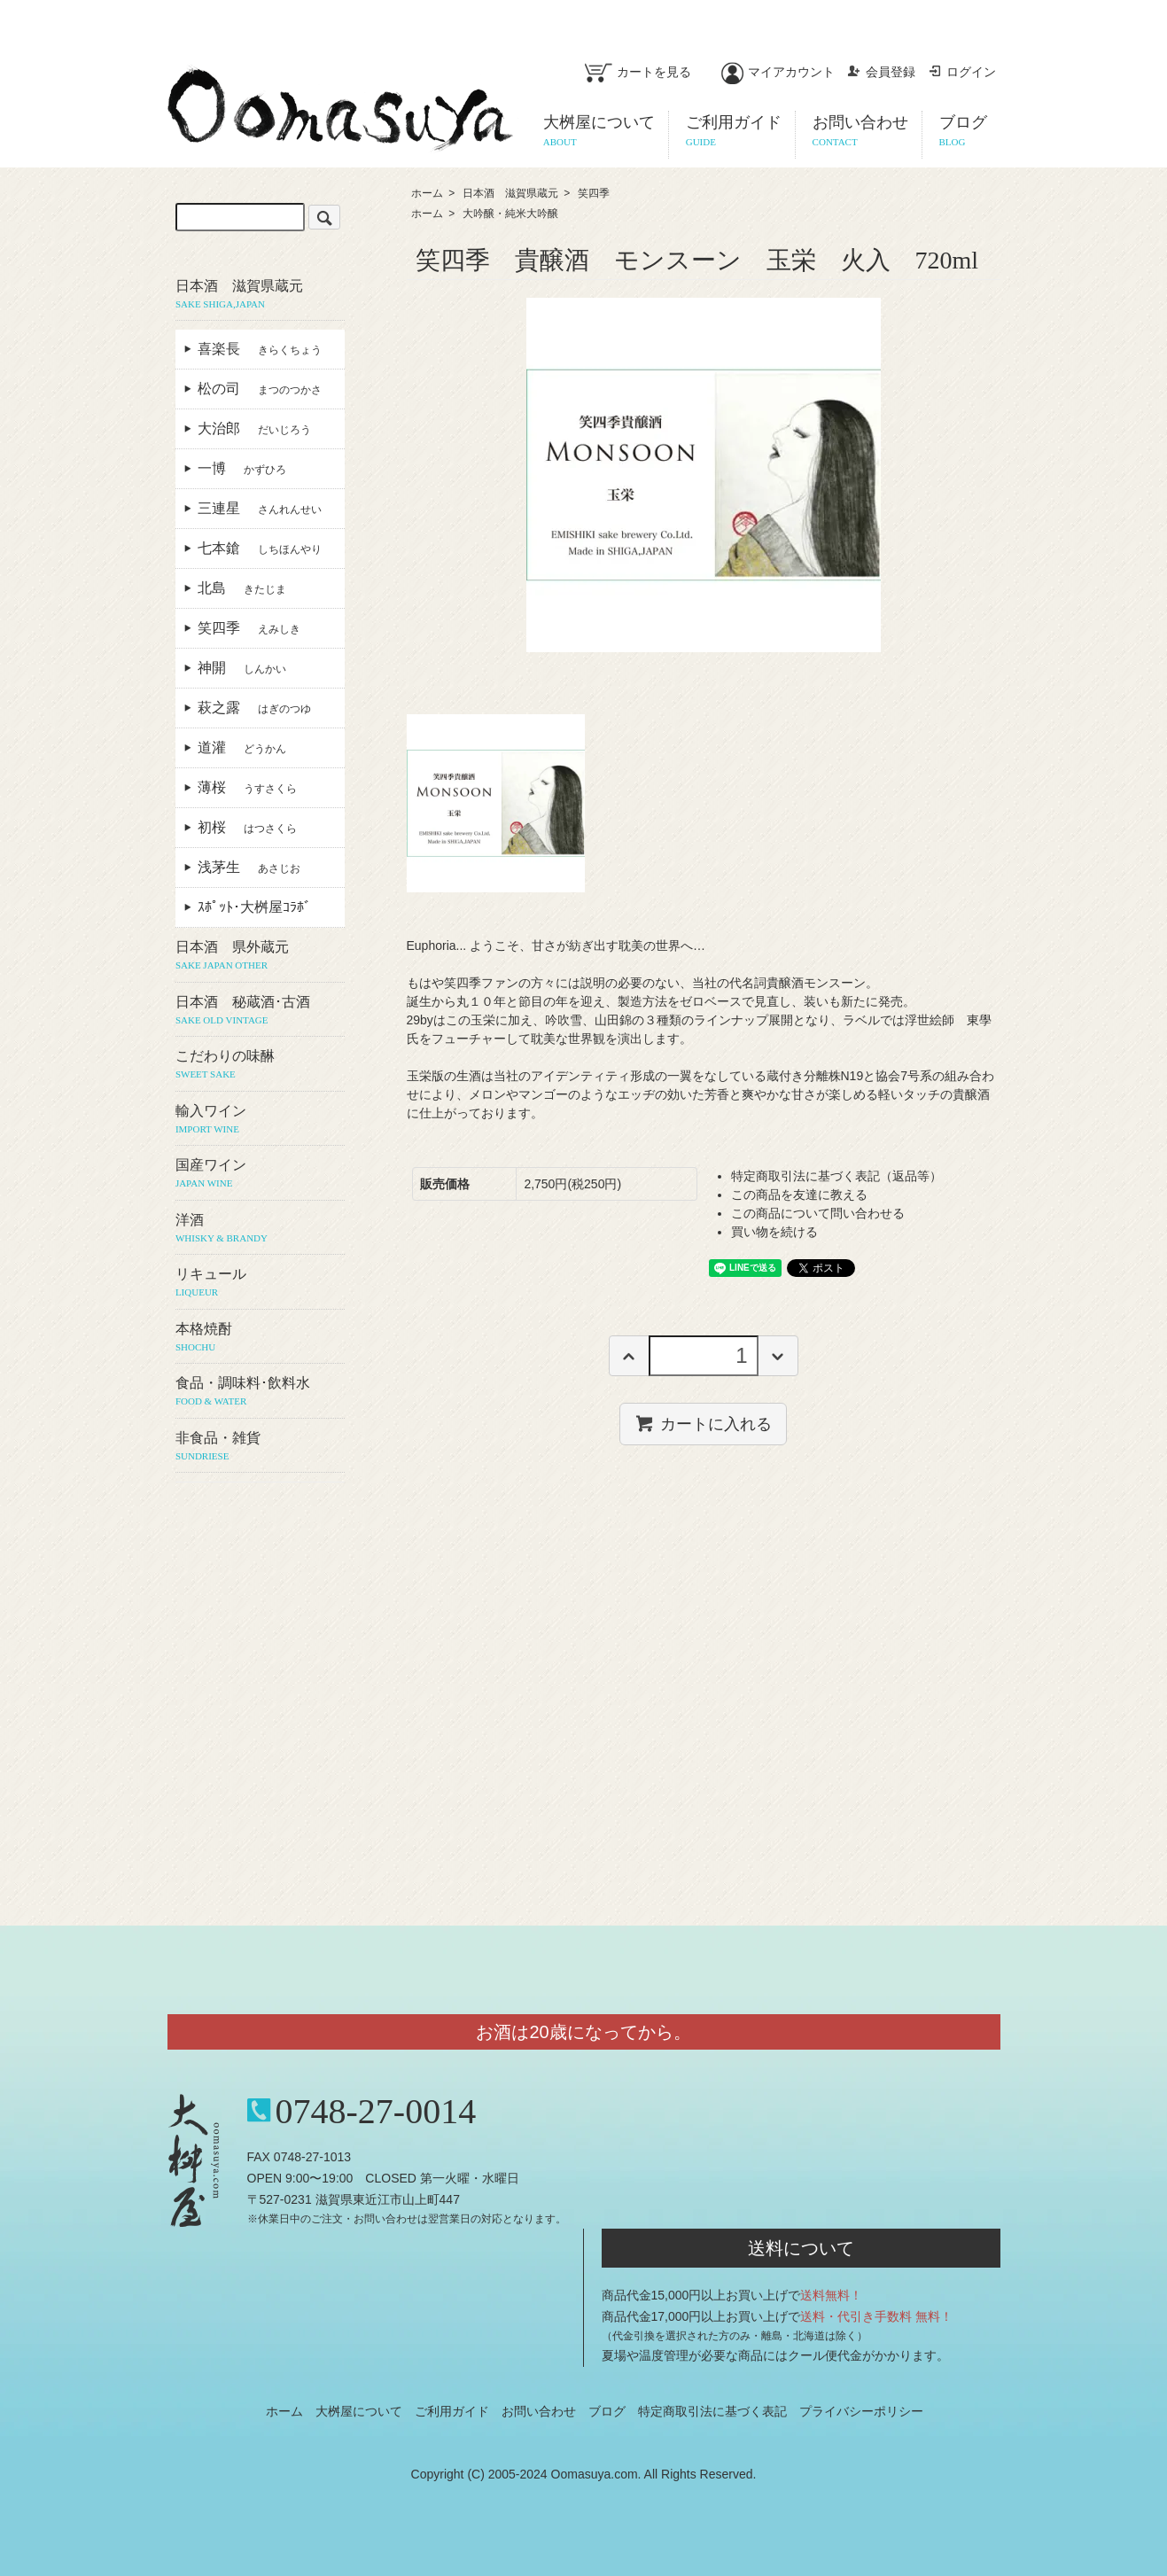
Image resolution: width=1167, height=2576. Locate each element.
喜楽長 (260, 348)
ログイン (962, 72)
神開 (242, 667)
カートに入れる (703, 1423)
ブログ (607, 2411)
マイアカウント (778, 72)
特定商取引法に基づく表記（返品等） (836, 1176)
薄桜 (247, 787)
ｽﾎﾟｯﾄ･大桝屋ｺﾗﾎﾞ (261, 906)
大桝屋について (358, 2411)
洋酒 (260, 1229)
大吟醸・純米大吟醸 (510, 213)
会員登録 (881, 72)
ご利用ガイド (452, 2411)
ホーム (427, 193)
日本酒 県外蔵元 (260, 956)
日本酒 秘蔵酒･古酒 (260, 1011)
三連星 (260, 508)
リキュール (260, 1283)
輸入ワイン (260, 1120)
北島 (242, 587)
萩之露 (254, 707)
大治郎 (254, 428)
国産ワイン (260, 1174)
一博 (242, 468)
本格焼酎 (260, 1338)
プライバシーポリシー (861, 2411)
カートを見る (638, 72)
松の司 (260, 388)
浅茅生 (249, 867)
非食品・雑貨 (260, 1447)
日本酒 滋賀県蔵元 (510, 193)
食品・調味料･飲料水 (260, 1392)
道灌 (242, 747)
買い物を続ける (774, 1232)
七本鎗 (260, 548)
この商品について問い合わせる (818, 1213)
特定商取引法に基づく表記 (712, 2411)
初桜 (247, 827)
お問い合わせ (539, 2411)
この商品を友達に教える (799, 1194)
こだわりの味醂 (260, 1065)
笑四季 (594, 193)
